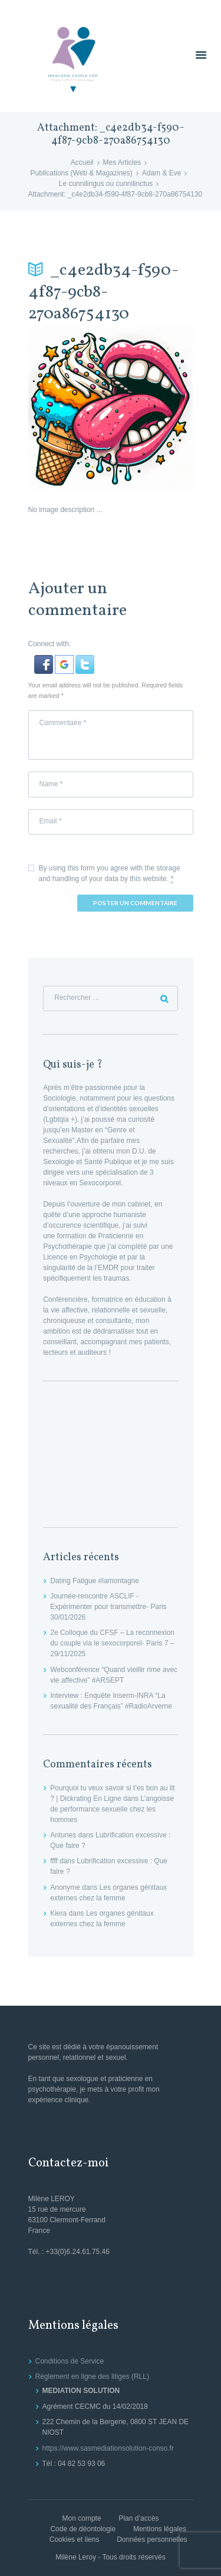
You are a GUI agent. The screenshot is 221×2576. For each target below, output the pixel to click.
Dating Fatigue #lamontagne (94, 1581)
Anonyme (65, 1887)
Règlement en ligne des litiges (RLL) (92, 2376)
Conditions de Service (69, 2361)
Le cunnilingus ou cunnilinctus (106, 184)
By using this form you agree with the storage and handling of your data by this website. (109, 873)
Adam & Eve (162, 173)
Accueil (82, 162)
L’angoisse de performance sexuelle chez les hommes (112, 1809)
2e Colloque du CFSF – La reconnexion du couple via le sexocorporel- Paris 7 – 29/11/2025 (112, 1643)
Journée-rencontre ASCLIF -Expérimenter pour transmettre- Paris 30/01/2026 (108, 1606)
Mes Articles (122, 162)
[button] (44, 660)
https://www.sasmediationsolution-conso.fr (108, 2448)
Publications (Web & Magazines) (82, 173)
